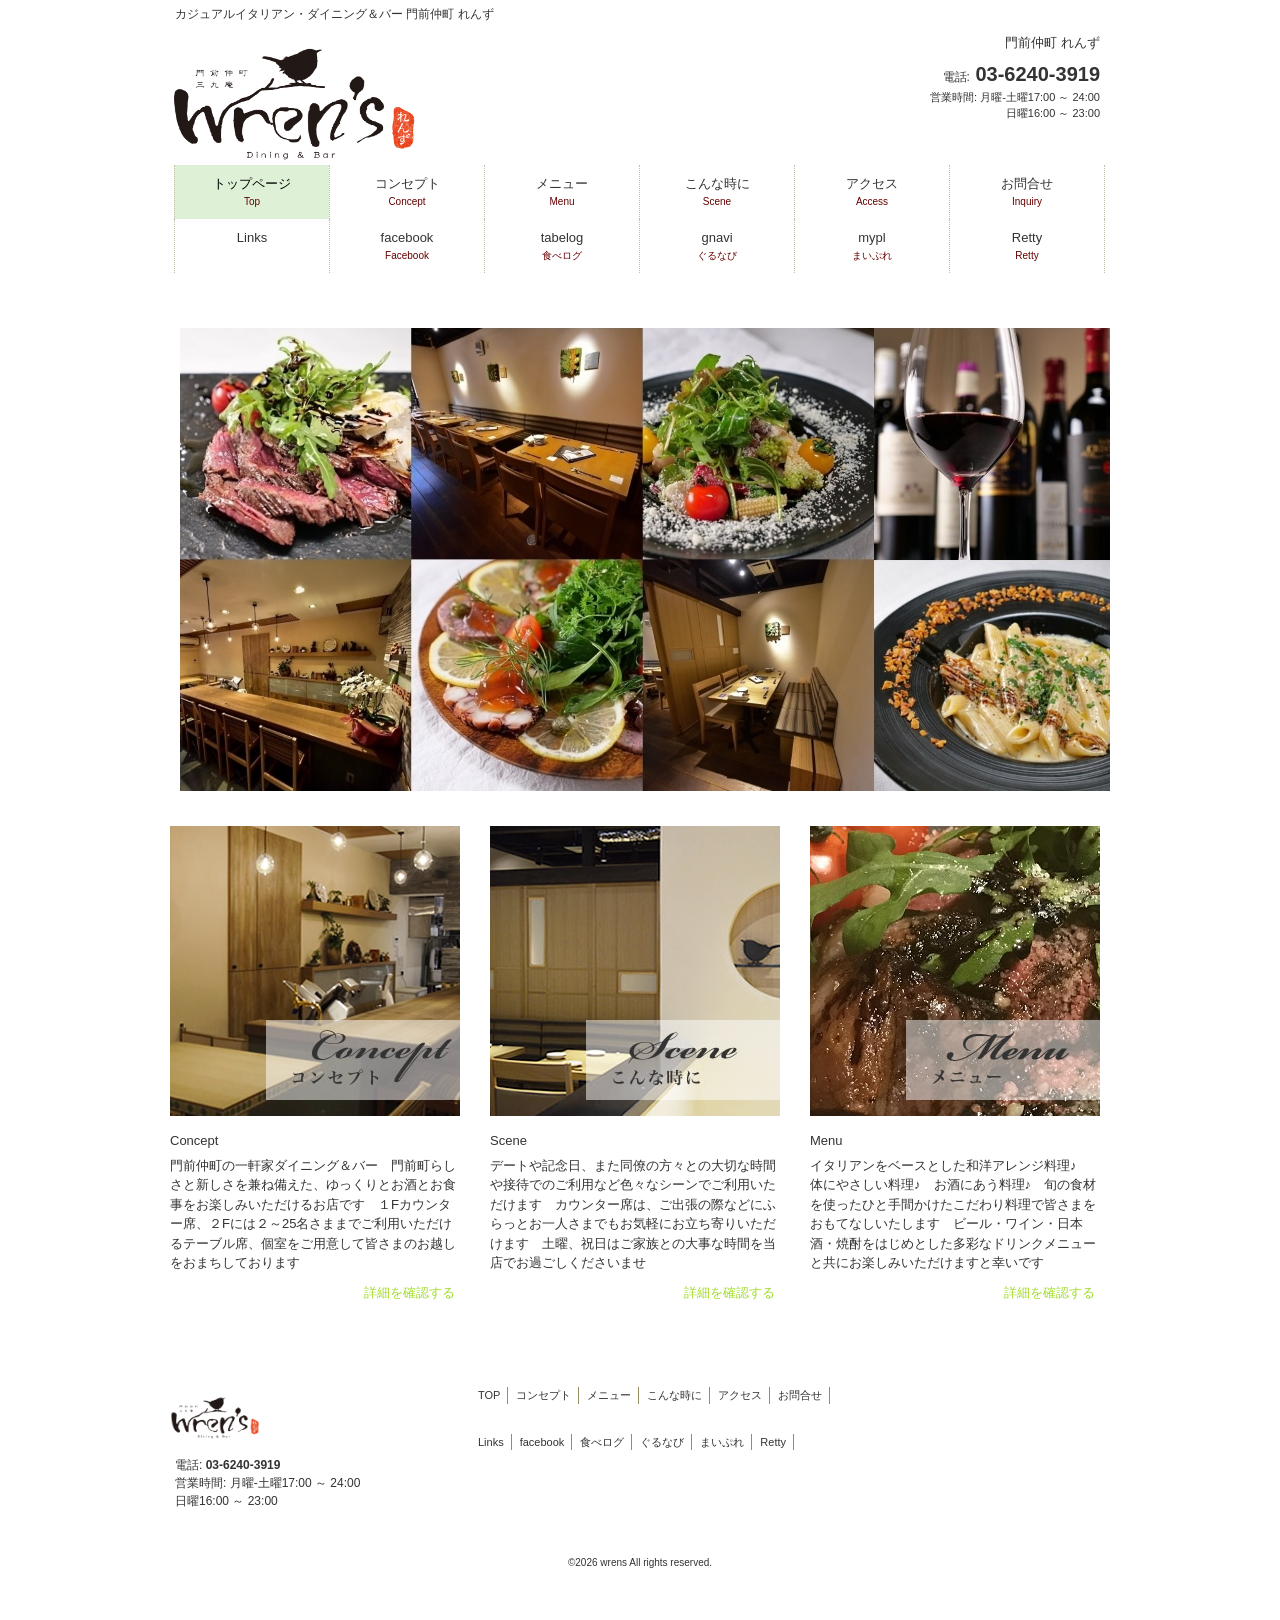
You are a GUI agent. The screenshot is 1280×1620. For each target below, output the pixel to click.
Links (252, 237)
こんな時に (674, 1395)
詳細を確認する (409, 1292)
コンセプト (543, 1395)
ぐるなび (662, 1442)
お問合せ (800, 1395)
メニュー (609, 1395)
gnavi (717, 246)
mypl (872, 246)
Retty (1027, 246)
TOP (489, 1395)
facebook (407, 246)
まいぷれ (722, 1442)
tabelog (562, 246)
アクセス (740, 1395)
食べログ (602, 1442)
